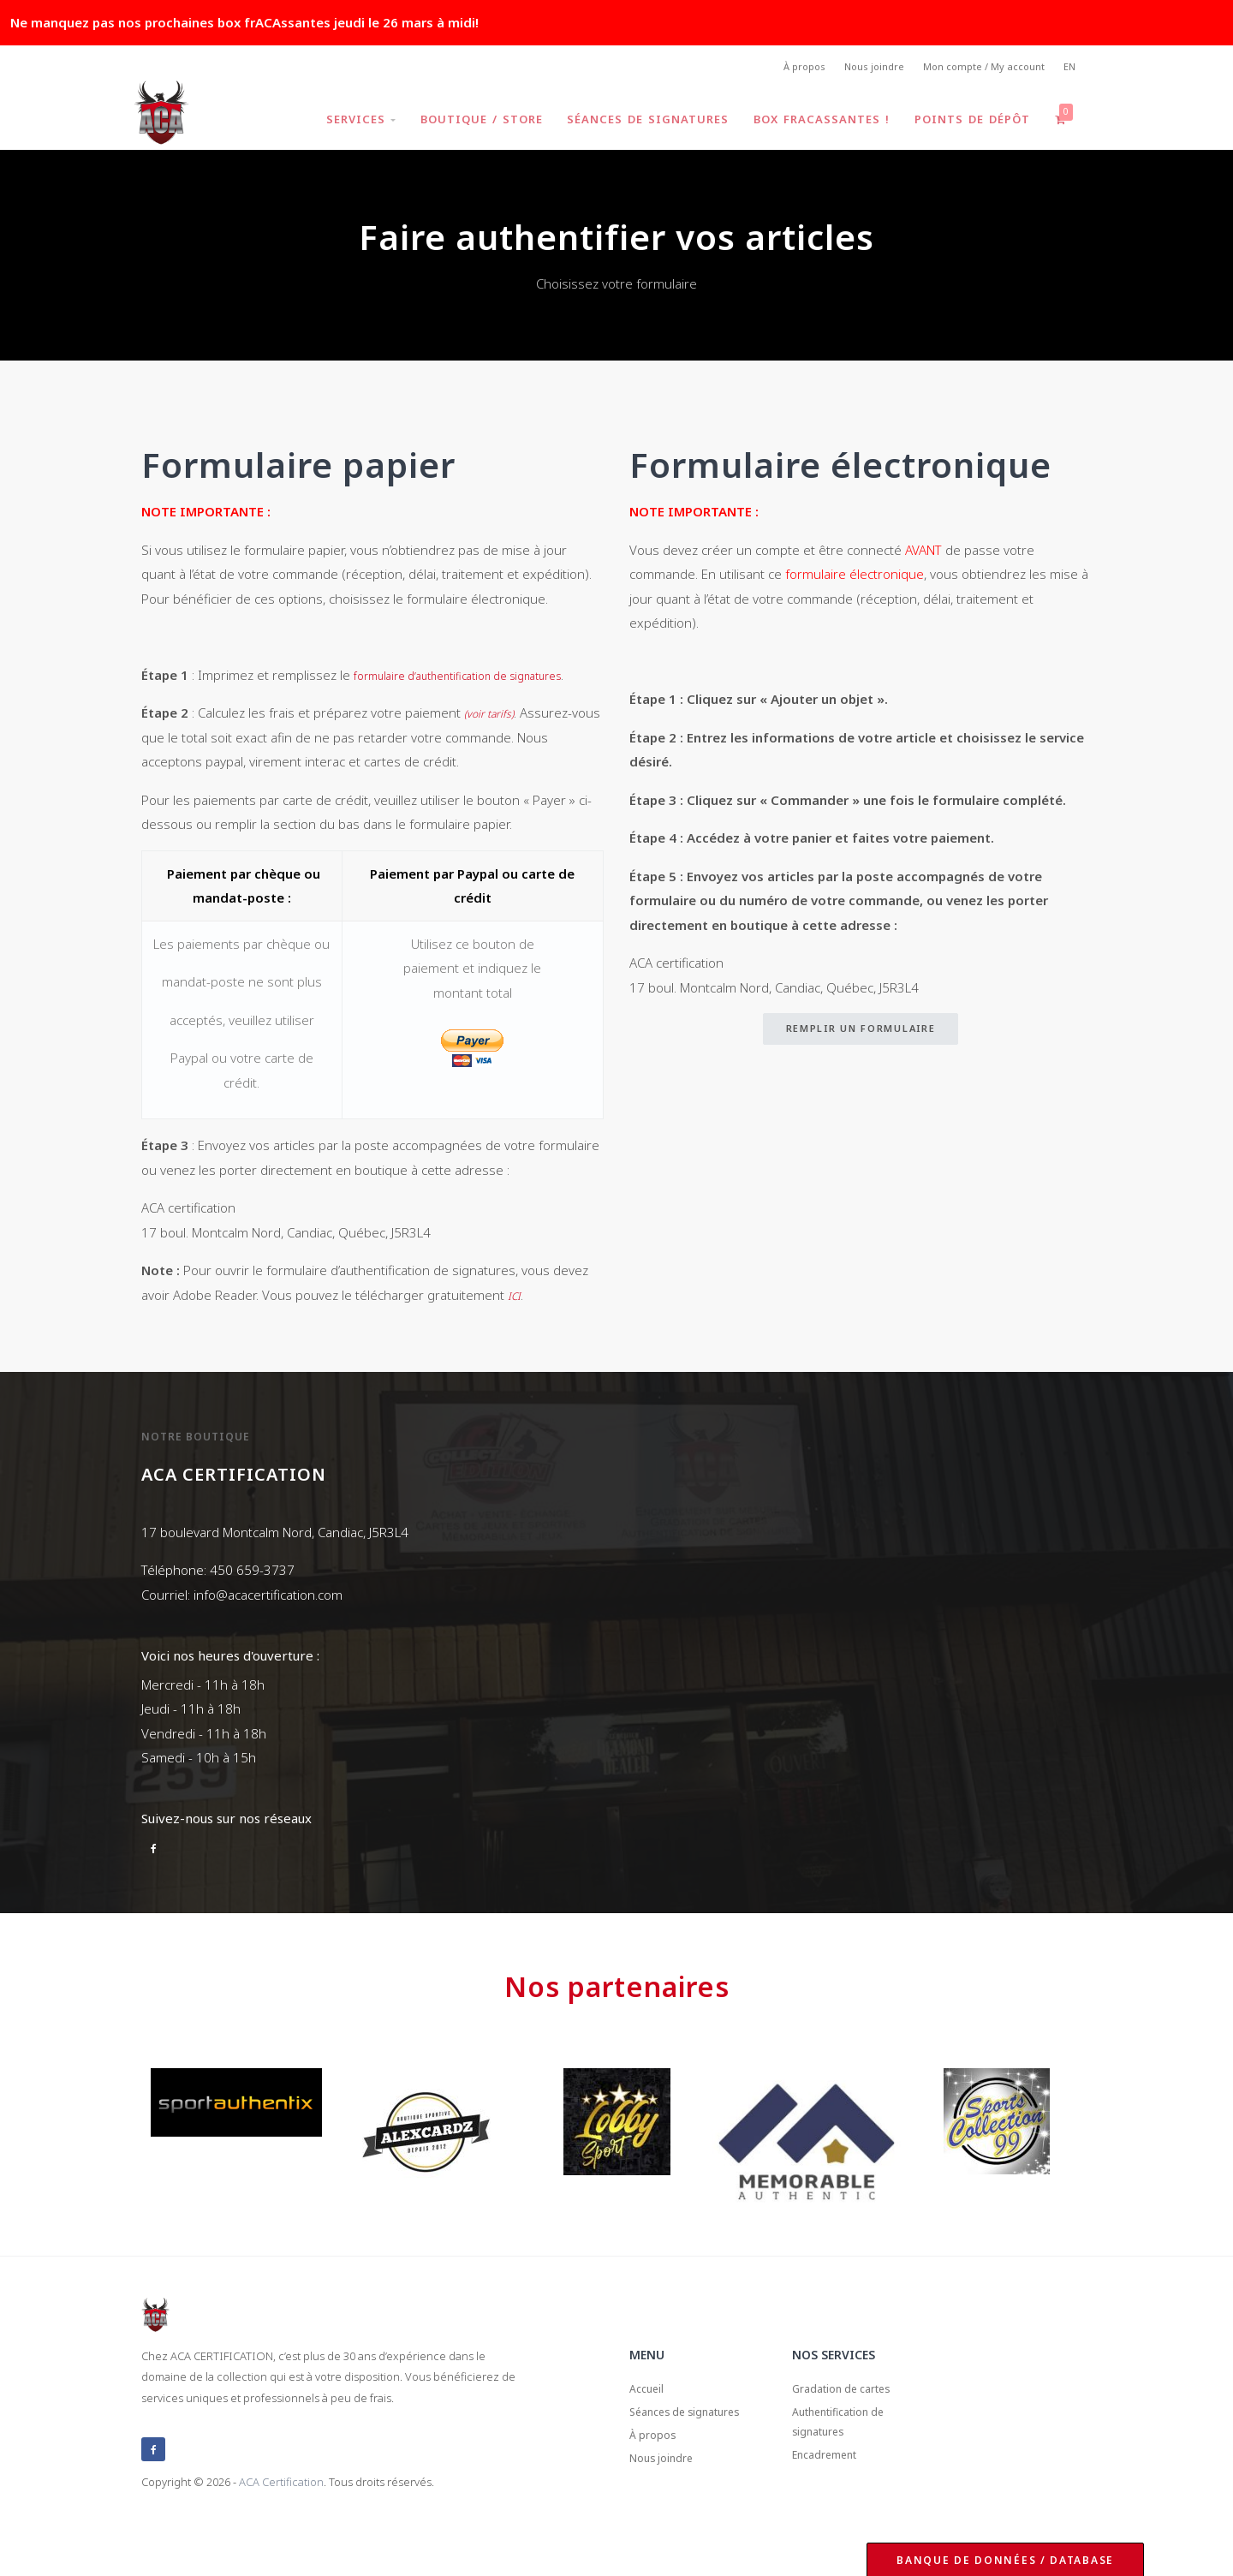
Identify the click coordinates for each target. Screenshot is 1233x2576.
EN (1068, 69)
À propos (783, 69)
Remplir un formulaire (861, 1033)
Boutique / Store (469, 123)
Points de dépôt (968, 123)
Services (345, 123)
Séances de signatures (638, 123)
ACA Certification (281, 2511)
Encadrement (833, 2501)
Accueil (650, 2421)
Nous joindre (860, 69)
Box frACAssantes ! (815, 123)
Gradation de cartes (852, 2421)
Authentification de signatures (850, 2462)
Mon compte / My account (976, 69)
